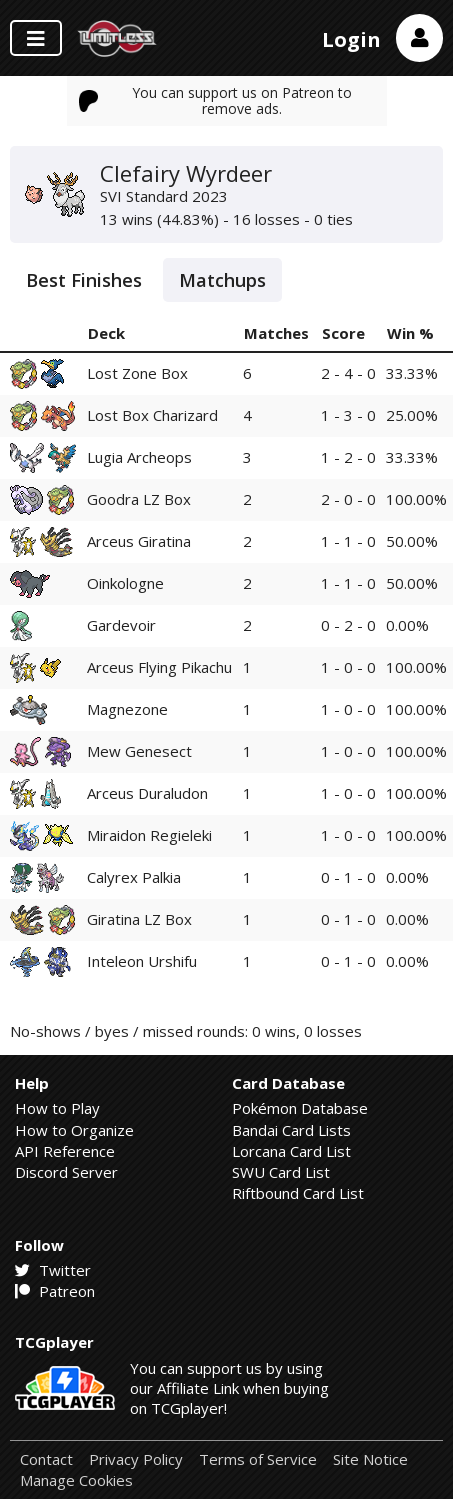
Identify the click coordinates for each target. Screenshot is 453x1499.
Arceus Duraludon (147, 793)
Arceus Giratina (139, 541)
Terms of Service (258, 1459)
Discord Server (66, 1172)
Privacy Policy (136, 1459)
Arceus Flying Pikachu (159, 667)
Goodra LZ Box (139, 499)
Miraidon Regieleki (149, 835)
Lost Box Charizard (152, 415)
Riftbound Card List (298, 1193)
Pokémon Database (300, 1108)
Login (351, 39)
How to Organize (74, 1130)
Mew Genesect (139, 751)
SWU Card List (281, 1172)
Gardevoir (121, 625)
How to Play (57, 1108)
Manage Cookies (76, 1480)
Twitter (53, 1270)
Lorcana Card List (291, 1151)
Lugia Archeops (139, 457)
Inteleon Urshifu (142, 961)
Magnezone (127, 709)
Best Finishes (84, 280)
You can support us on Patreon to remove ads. (216, 100)
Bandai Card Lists (291, 1130)
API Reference (65, 1151)
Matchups (222, 280)
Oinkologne (125, 583)
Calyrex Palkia (134, 877)
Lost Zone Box (137, 373)
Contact (46, 1459)
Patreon (55, 1291)
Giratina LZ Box (139, 919)
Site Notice (370, 1459)
